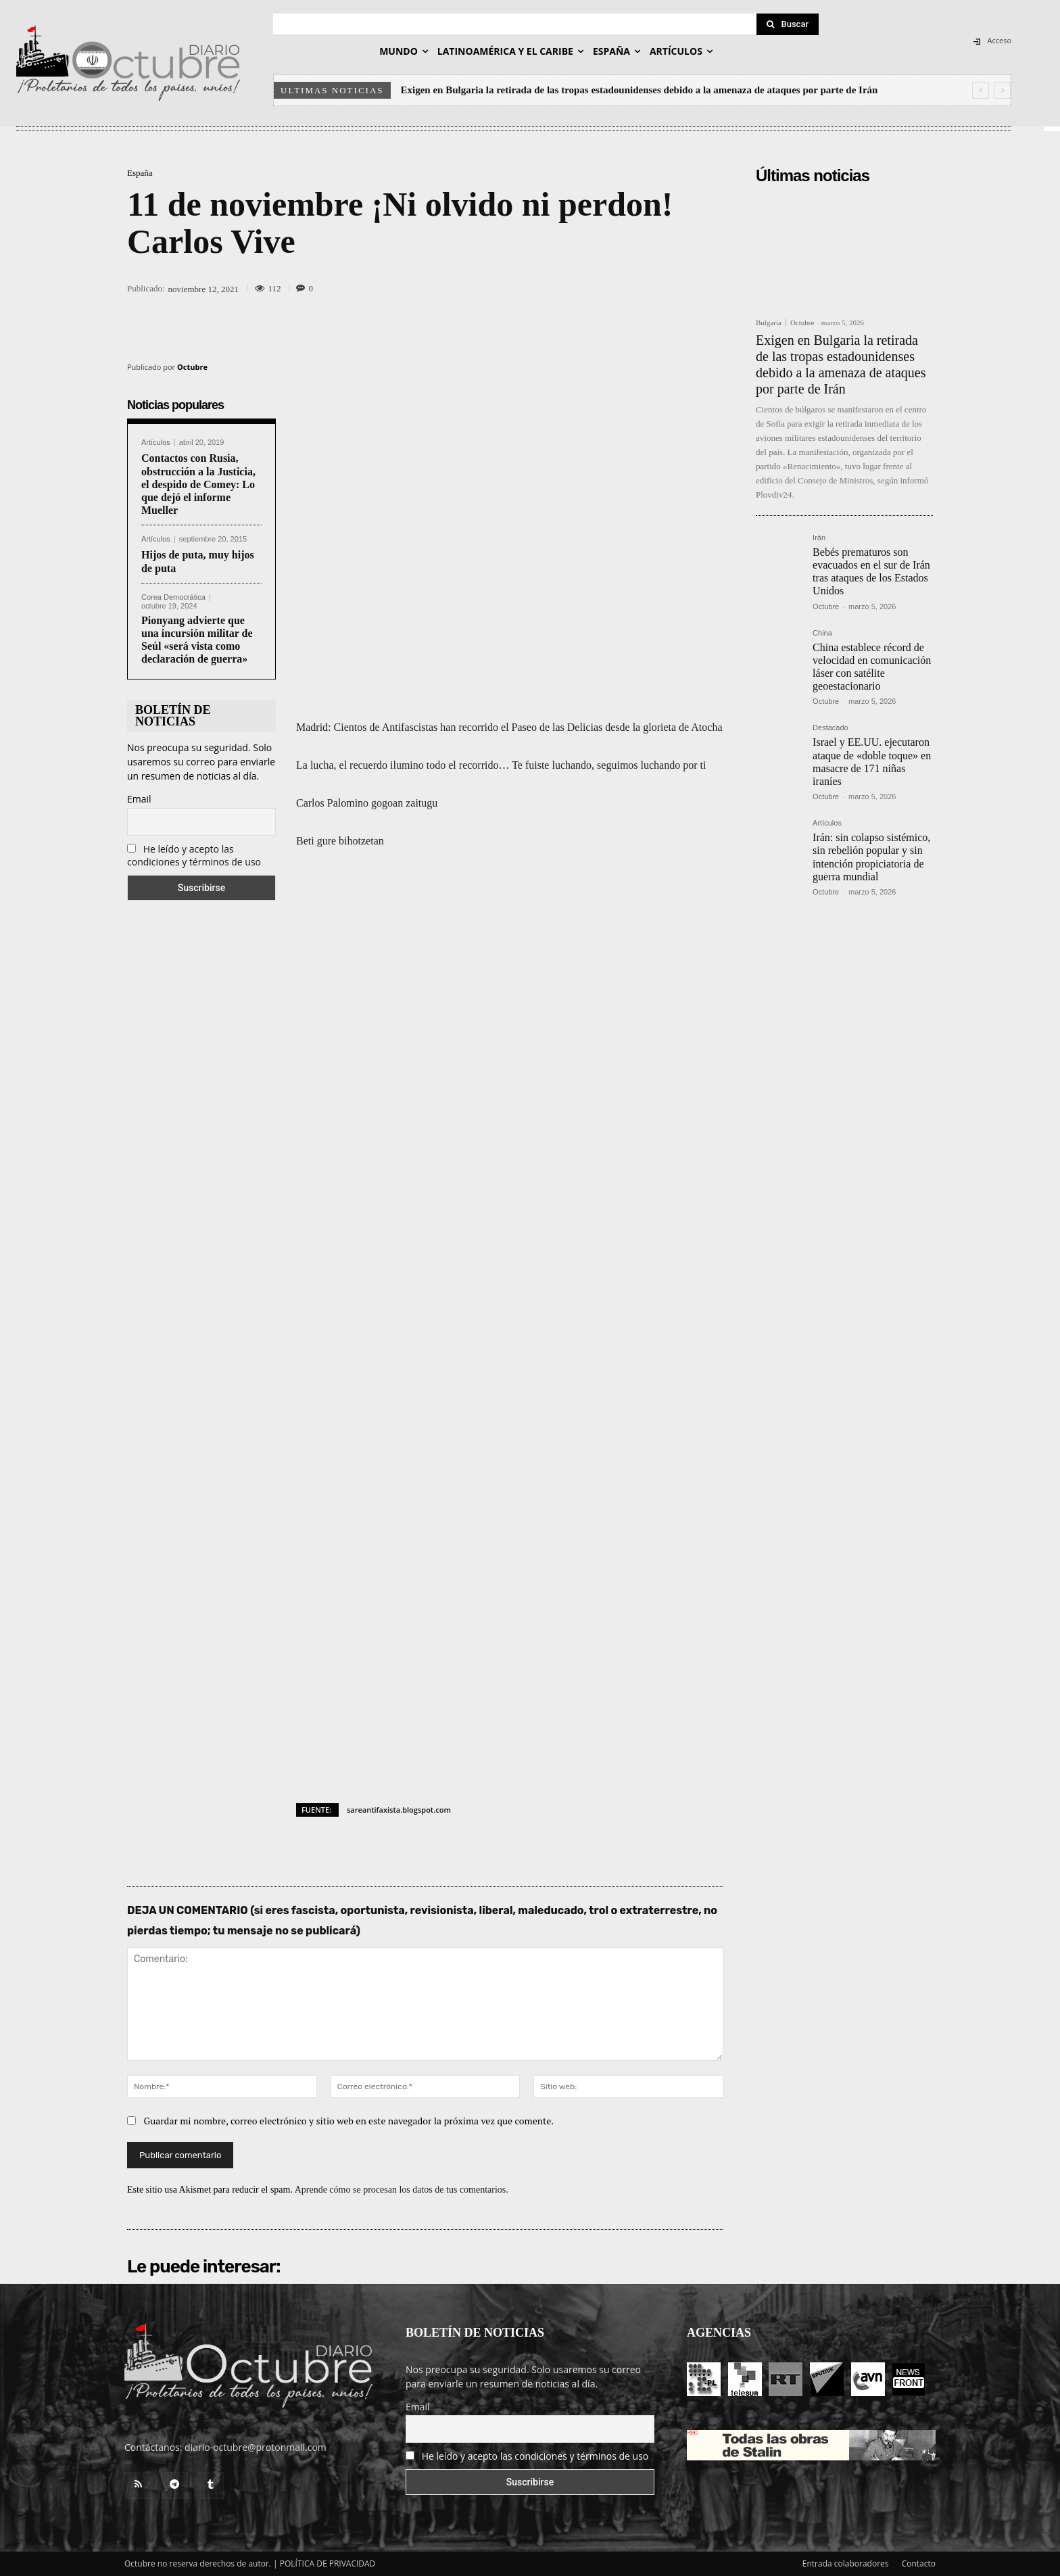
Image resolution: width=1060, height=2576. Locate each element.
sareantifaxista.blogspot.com (399, 1810)
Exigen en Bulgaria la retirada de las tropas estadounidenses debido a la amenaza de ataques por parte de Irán (639, 90)
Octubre (192, 367)
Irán (819, 538)
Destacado (830, 728)
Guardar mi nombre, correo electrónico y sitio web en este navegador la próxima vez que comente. (349, 2120)
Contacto (919, 2563)
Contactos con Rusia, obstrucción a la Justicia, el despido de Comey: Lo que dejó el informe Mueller (198, 484)
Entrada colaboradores (845, 2563)
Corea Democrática (173, 597)
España (140, 172)
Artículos (155, 442)
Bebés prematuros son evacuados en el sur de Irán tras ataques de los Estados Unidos (871, 571)
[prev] (980, 90)
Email (139, 798)
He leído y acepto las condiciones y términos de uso (194, 855)
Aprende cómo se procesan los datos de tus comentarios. (401, 2190)
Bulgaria (768, 323)
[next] (1002, 90)
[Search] (787, 24)
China (822, 633)
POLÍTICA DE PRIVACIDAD (328, 2563)
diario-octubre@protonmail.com (256, 2447)
